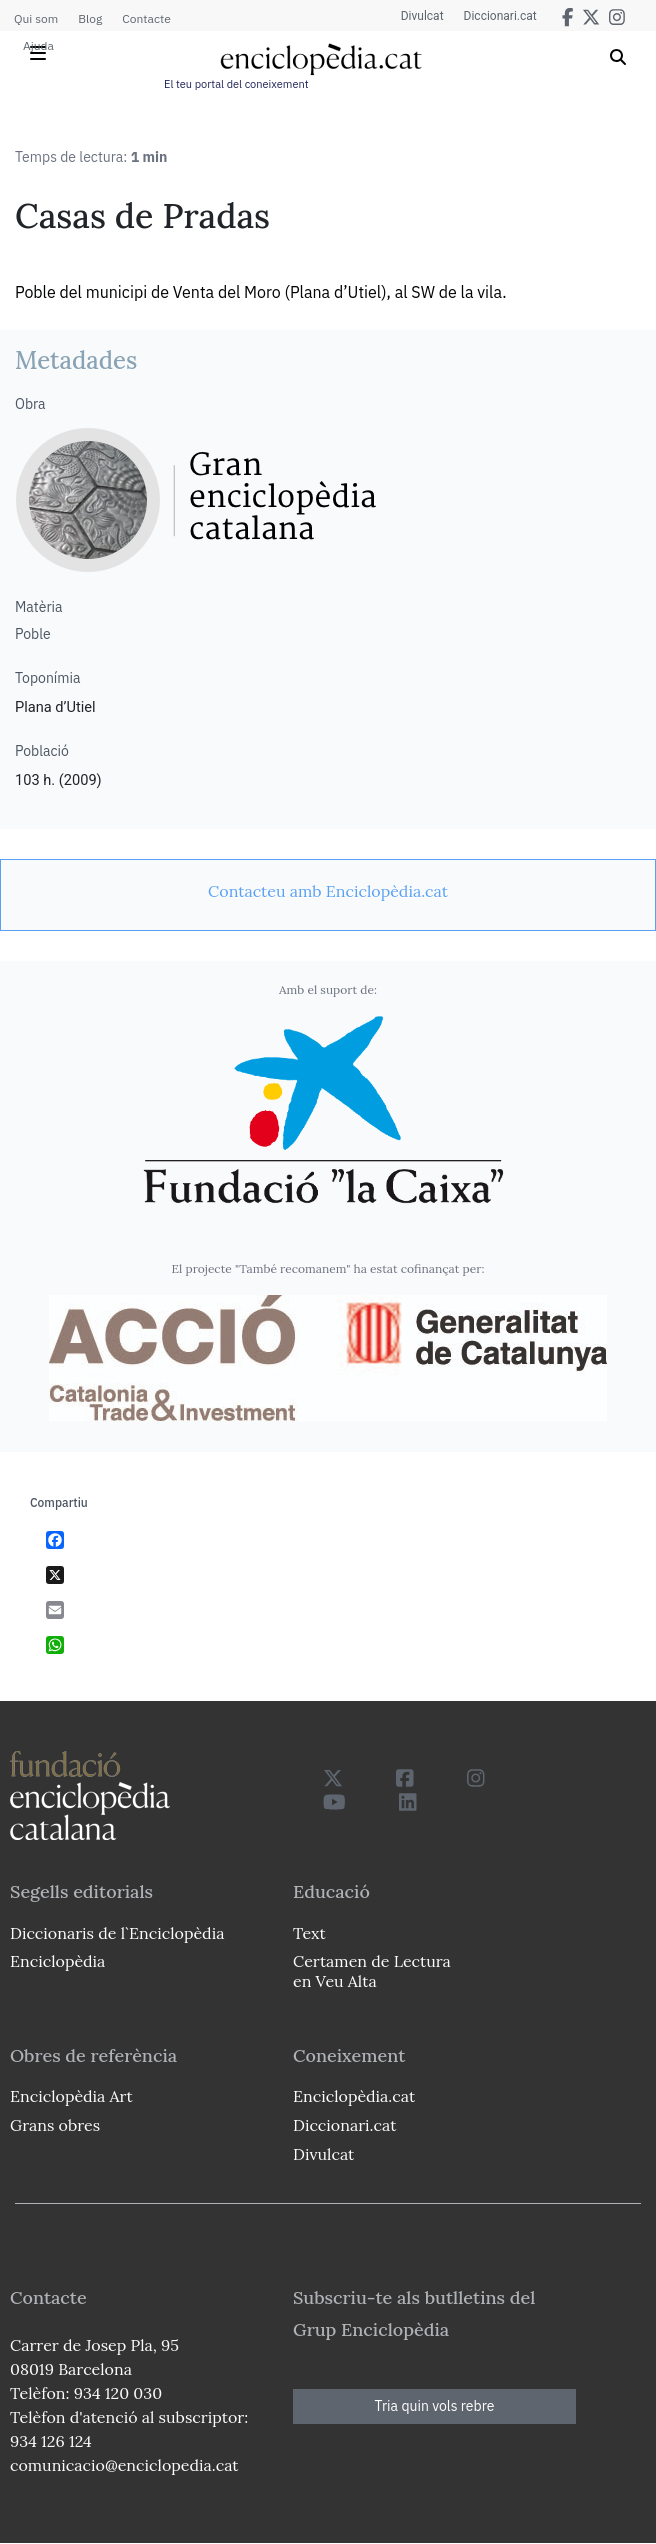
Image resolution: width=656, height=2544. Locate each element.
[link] (328, 891)
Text (309, 1933)
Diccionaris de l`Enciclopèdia (117, 1933)
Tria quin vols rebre (435, 2406)
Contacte (146, 18)
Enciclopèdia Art (71, 2096)
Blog (90, 18)
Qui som (36, 18)
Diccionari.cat (500, 16)
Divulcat (422, 16)
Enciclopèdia (57, 1961)
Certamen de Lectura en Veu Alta (372, 1970)
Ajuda (38, 45)
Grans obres (55, 2125)
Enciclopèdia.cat (354, 2096)
